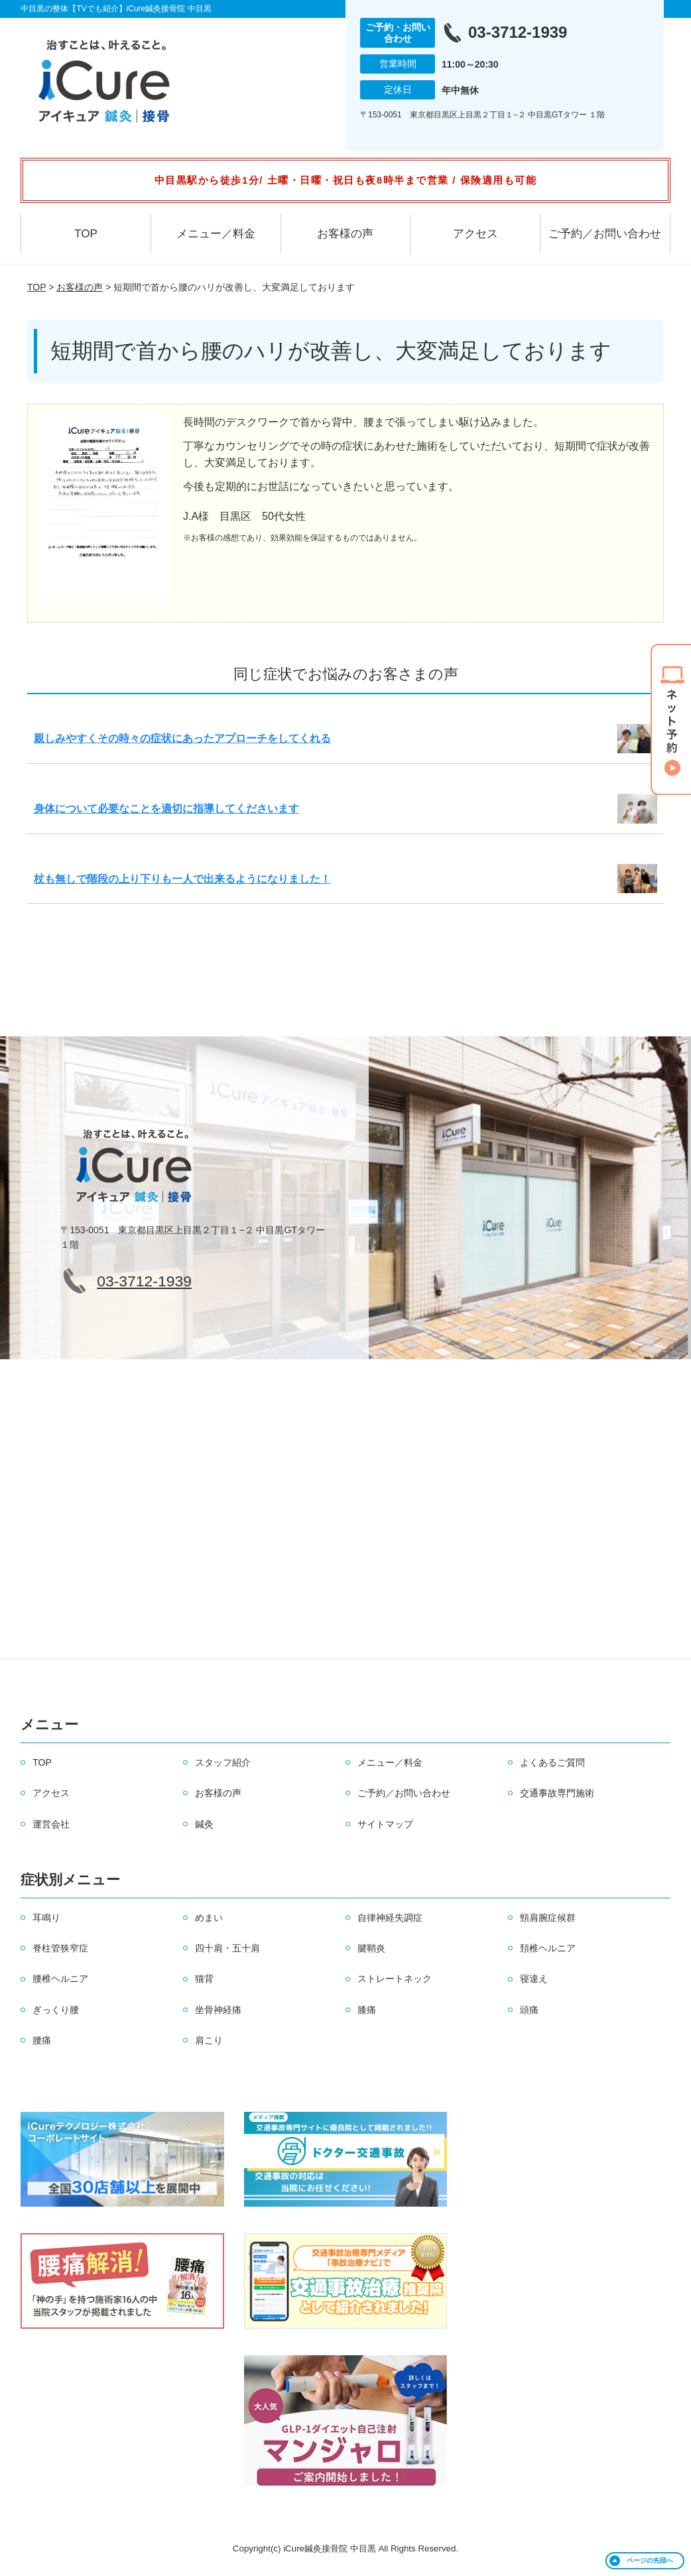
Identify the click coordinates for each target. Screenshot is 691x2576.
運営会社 (51, 1824)
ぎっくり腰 (55, 2009)
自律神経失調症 (389, 1917)
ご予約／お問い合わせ (604, 233)
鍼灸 (204, 1824)
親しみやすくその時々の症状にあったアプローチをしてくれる (182, 738)
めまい (209, 1917)
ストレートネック (394, 1978)
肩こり (209, 2040)
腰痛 (41, 2040)
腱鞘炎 (371, 1948)
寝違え (534, 1978)
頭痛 (529, 2009)
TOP (85, 233)
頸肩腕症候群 (548, 1917)
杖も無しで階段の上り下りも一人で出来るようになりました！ (182, 879)
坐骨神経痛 (218, 2009)
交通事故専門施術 (557, 1793)
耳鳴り (46, 1917)
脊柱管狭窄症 (60, 1948)
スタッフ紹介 (223, 1762)
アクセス (475, 233)
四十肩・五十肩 (227, 1948)
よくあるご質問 (552, 1762)
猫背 (204, 1978)
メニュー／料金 (215, 233)
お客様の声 (345, 233)
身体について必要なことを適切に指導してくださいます (166, 808)
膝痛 (366, 2009)
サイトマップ (385, 1824)
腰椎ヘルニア (60, 1978)
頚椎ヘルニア (548, 1948)
